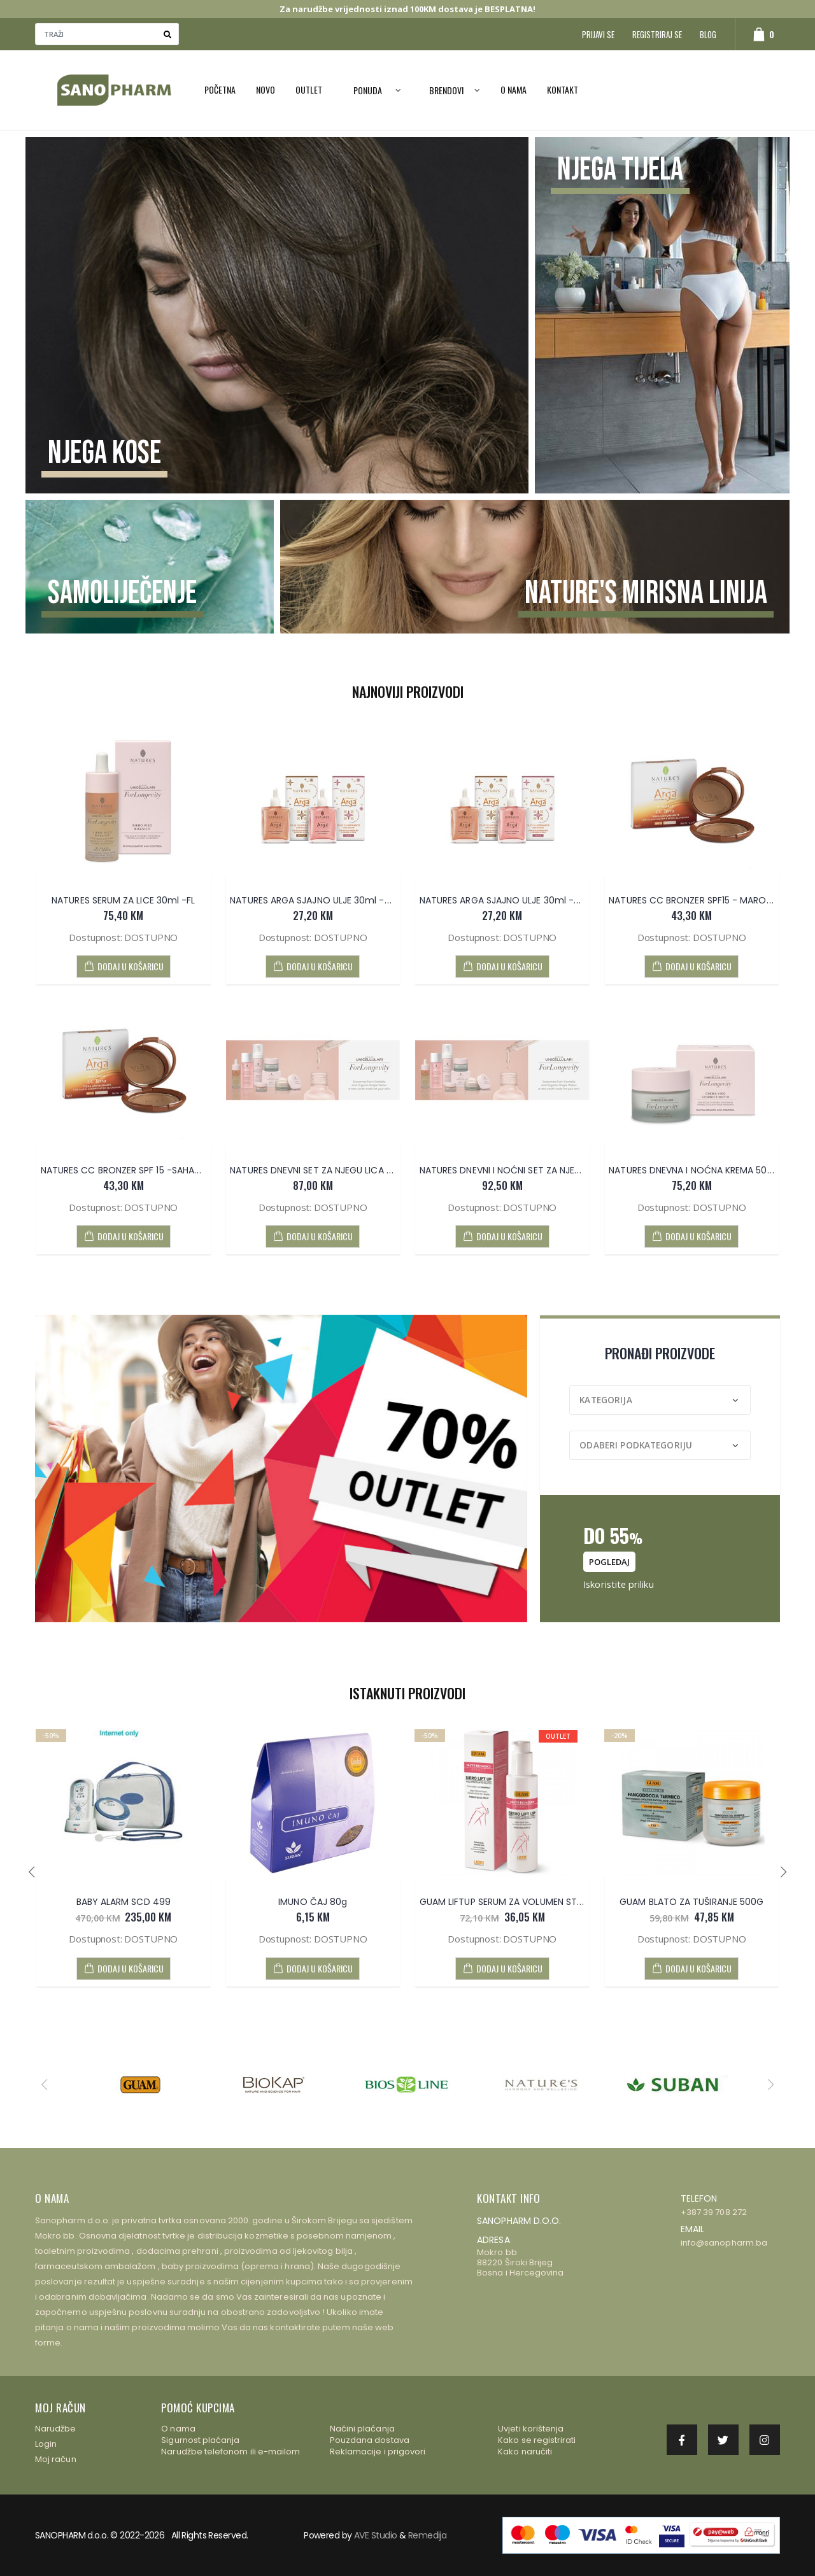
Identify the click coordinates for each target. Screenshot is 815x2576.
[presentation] (31, 1872)
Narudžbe (55, 2429)
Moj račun (55, 2459)
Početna (220, 89)
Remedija (427, 2535)
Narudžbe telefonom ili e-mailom (230, 2451)
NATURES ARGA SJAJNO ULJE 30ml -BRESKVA (515, 900)
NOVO (265, 89)
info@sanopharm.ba (724, 2243)
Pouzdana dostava (369, 2440)
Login (46, 2444)
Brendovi (446, 90)
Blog (708, 34)
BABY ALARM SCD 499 (123, 1901)
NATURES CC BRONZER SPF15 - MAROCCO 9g (705, 900)
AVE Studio (375, 2535)
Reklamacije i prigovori (378, 2451)
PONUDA (367, 90)
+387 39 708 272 (714, 2212)
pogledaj (609, 1562)
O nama (513, 89)
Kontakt (562, 89)
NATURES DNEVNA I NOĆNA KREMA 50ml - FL (703, 1170)
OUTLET (308, 89)
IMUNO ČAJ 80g (312, 1901)
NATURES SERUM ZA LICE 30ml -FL (123, 900)
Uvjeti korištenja (530, 2429)
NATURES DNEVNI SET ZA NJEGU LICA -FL (315, 1170)
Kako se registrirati (537, 2440)
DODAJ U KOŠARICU (123, 966)
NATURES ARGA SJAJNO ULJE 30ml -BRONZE (324, 900)
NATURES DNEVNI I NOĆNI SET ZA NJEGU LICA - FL (523, 1170)
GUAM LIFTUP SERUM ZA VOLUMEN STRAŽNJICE (518, 1901)
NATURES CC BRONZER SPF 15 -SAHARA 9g (130, 1170)
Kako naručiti (525, 2451)
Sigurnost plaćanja (200, 2440)
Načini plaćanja (362, 2429)
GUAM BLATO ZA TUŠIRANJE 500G (691, 1901)
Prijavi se (598, 34)
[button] (757, 34)
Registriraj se (657, 34)
